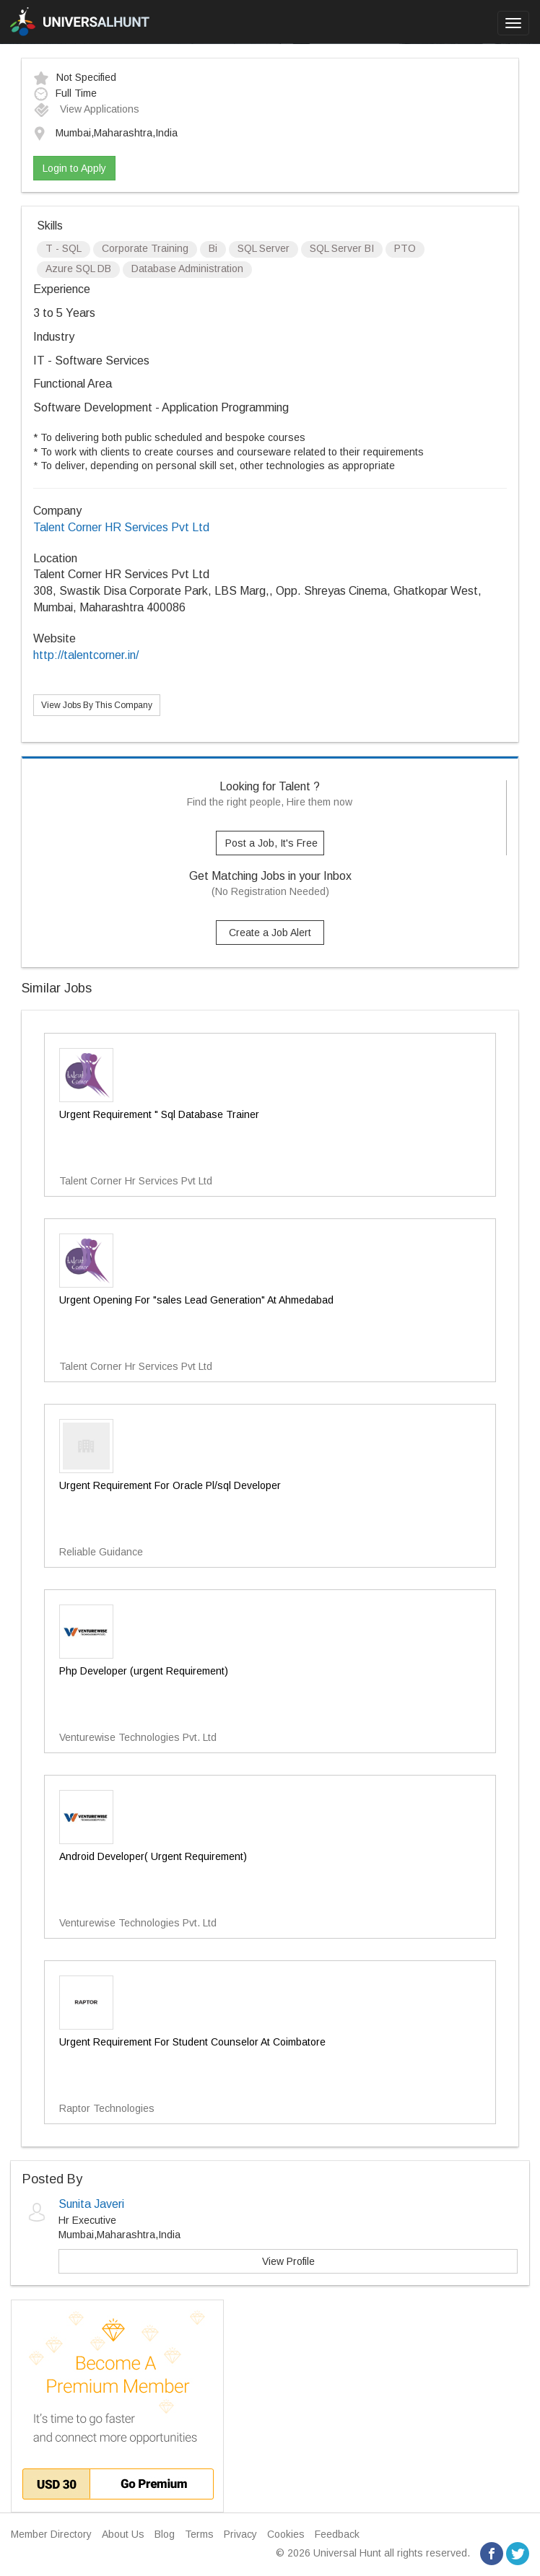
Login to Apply (74, 168)
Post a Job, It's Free (271, 843)
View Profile (288, 2261)
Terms (199, 2534)
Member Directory (51, 2534)
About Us (123, 2534)
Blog (164, 2534)
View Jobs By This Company (96, 705)
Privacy (240, 2534)
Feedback (337, 2534)
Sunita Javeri (91, 2204)
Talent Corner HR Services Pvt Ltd (121, 527)
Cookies (286, 2534)
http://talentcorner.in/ (86, 655)
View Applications (86, 109)
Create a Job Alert (270, 932)
